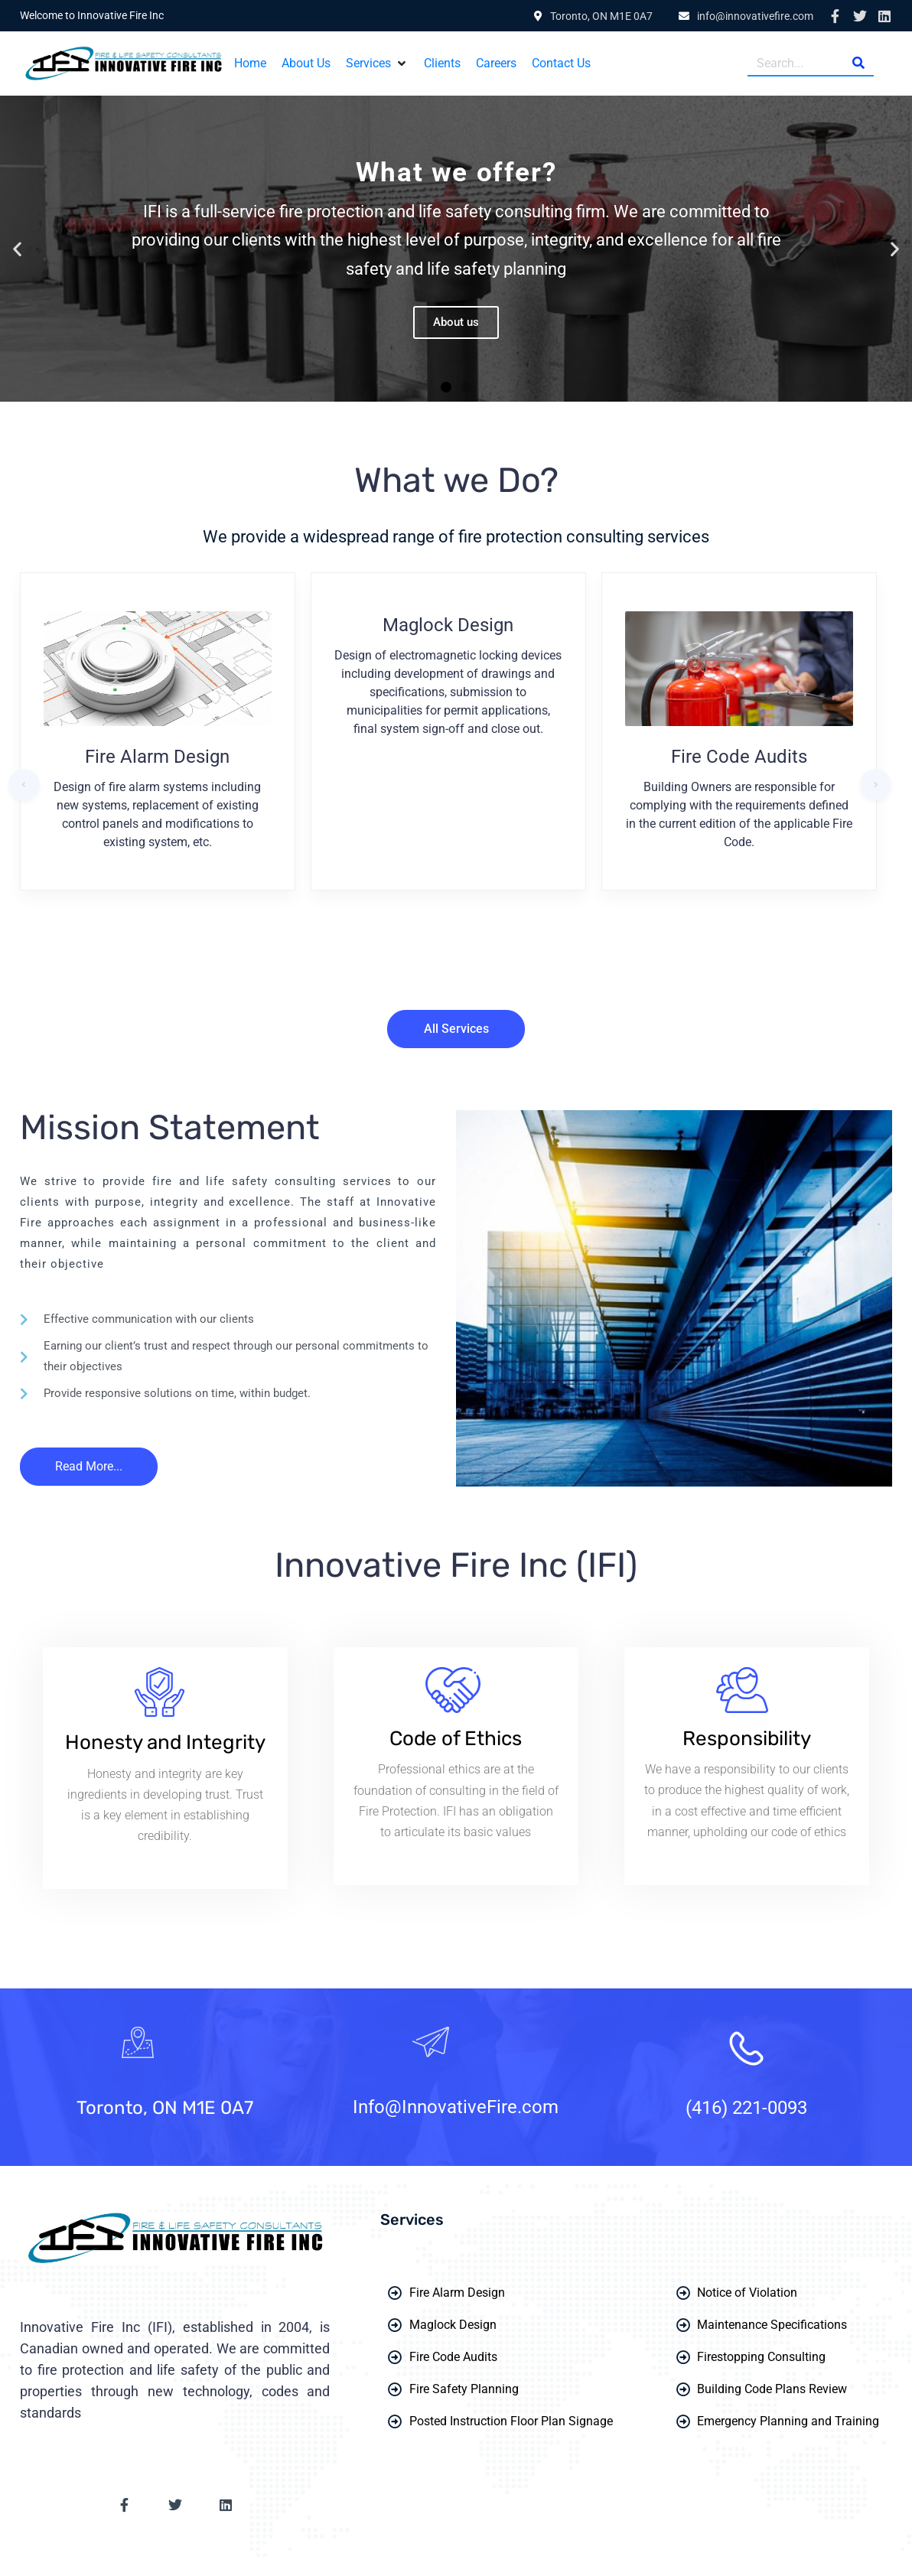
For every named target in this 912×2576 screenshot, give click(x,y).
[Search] (858, 63)
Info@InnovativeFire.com (456, 2107)
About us (456, 322)
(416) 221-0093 (746, 2107)
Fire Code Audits (739, 756)
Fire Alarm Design (157, 756)
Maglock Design (448, 625)
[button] (377, 63)
